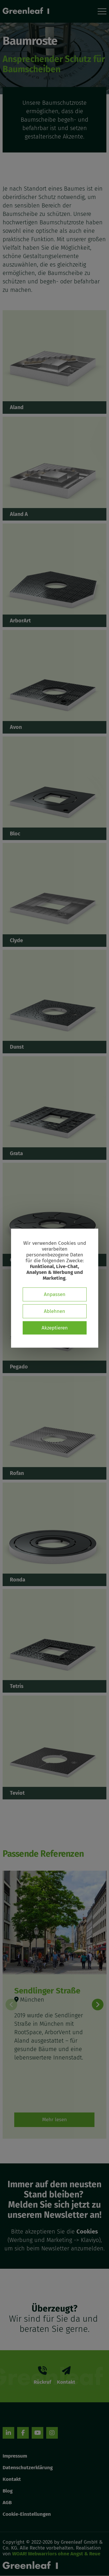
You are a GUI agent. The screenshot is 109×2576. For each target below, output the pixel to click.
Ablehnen (54, 1311)
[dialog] (54, 1288)
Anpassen (54, 1294)
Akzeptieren (55, 1328)
